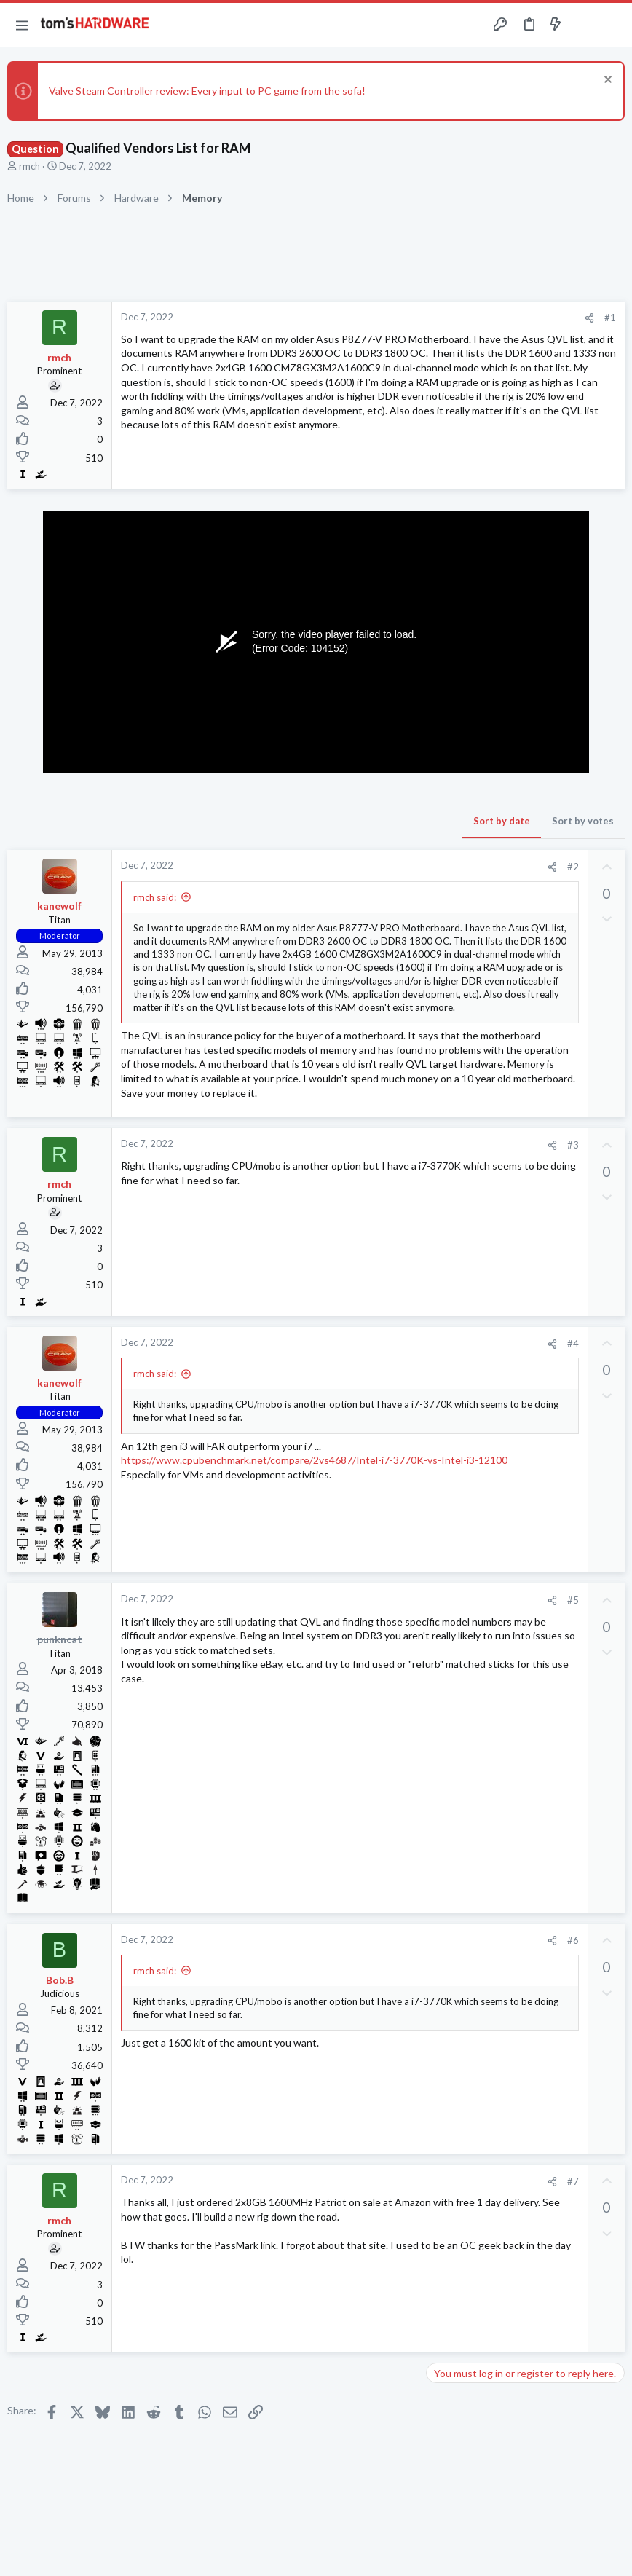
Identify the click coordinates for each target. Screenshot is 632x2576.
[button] (21, 24)
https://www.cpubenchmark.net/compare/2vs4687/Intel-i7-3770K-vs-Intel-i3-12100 (314, 1460)
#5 (573, 1600)
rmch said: (154, 897)
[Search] (612, 25)
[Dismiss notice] (606, 81)
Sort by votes (583, 821)
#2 (573, 867)
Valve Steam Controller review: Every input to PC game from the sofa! (207, 90)
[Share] (589, 318)
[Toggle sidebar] (584, 24)
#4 (573, 1344)
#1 (610, 317)
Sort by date (501, 821)
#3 (573, 1145)
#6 (573, 1940)
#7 (573, 2181)
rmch (29, 166)
